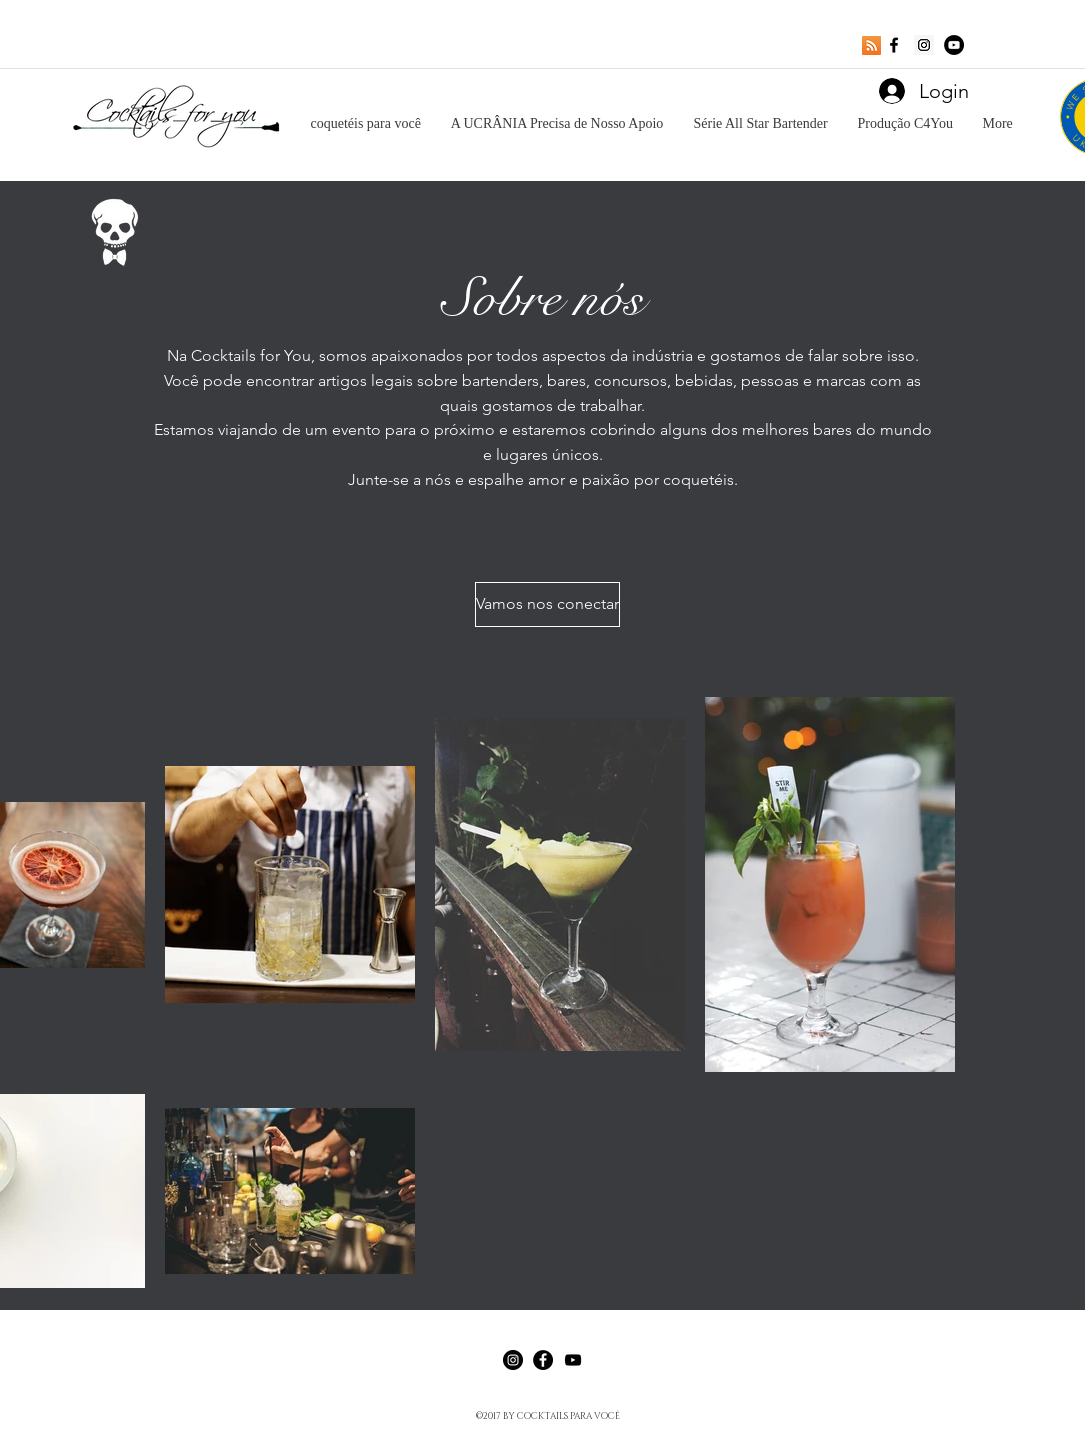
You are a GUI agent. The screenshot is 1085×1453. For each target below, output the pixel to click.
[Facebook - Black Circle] (543, 1360)
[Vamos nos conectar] (547, 604)
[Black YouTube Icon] (573, 1360)
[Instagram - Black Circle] (513, 1360)
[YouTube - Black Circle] (954, 45)
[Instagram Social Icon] (924, 45)
